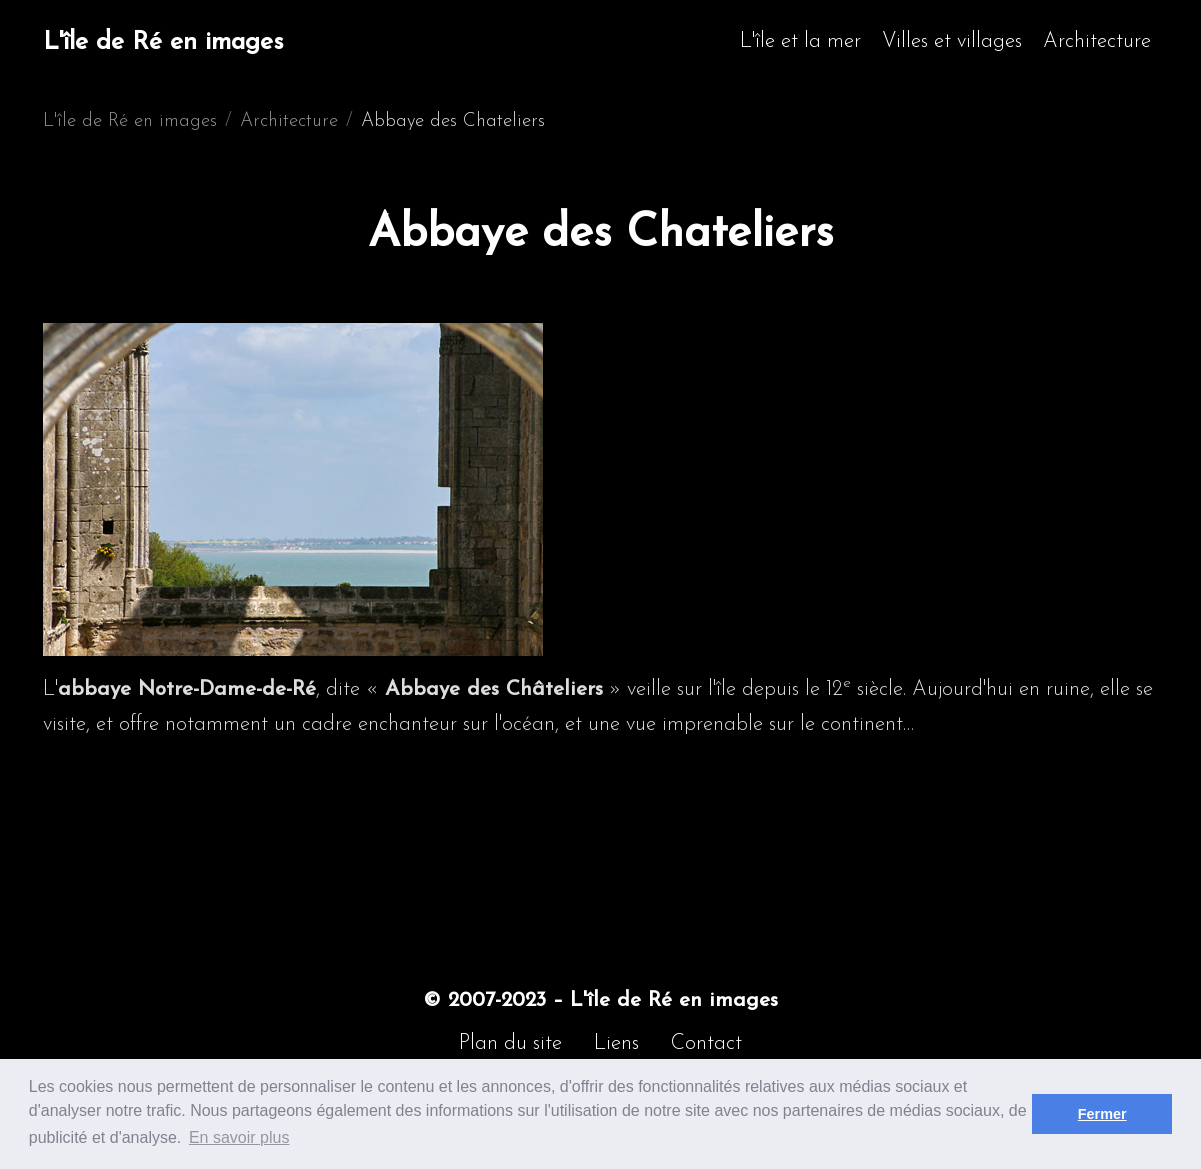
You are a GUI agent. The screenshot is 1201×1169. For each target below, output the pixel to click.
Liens (616, 1043)
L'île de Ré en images (163, 42)
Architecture (1097, 41)
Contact (706, 1043)
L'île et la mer (800, 41)
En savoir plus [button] (239, 1137)
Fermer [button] (1102, 1114)
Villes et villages (952, 41)
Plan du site (510, 1043)
